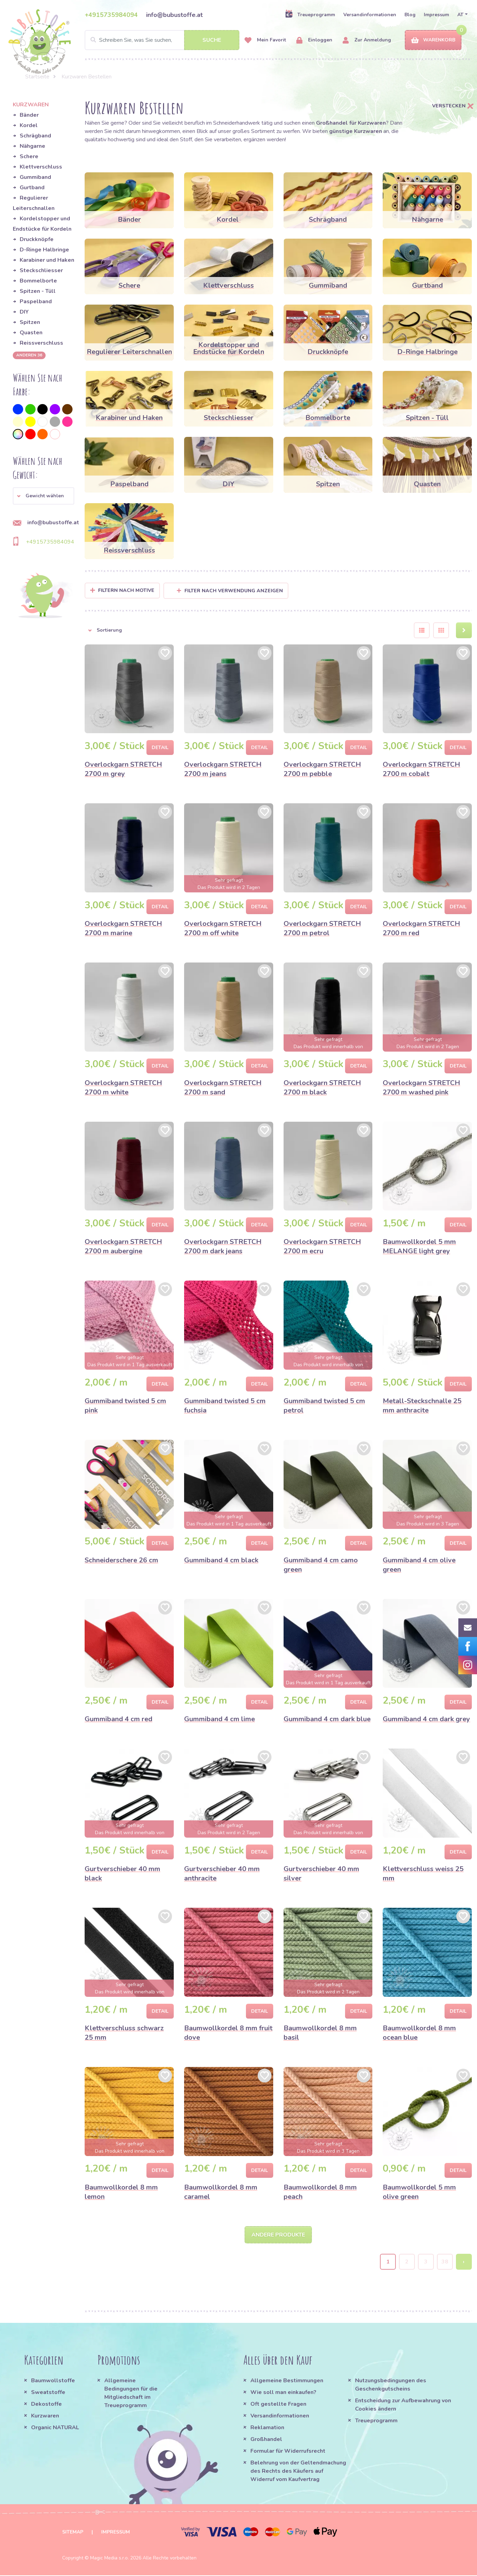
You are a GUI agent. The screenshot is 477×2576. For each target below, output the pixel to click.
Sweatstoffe (48, 2393)
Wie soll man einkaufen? (283, 2393)
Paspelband (36, 301)
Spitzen (30, 322)
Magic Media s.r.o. (109, 2558)
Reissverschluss (41, 343)
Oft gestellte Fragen (278, 2405)
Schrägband (35, 136)
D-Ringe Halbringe (44, 249)
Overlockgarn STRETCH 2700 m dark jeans (222, 1246)
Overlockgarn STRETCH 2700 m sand (222, 1087)
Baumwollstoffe (53, 2381)
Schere (29, 156)
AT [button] (460, 14)
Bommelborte (38, 281)
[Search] (162, 40)
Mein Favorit (265, 40)
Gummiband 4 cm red (118, 1719)
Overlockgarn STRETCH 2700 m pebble (322, 769)
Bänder (29, 115)
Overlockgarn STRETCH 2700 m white (123, 1087)
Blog (410, 14)
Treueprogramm (310, 14)
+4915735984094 (111, 15)
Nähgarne (32, 146)
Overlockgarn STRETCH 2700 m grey (123, 769)
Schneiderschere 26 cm (121, 1560)
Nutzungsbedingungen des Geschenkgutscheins (390, 2385)
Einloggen (314, 40)
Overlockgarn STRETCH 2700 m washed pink (421, 1087)
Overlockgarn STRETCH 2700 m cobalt (421, 769)
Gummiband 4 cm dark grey (426, 1719)
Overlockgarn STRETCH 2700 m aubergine (123, 1246)
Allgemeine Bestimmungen (286, 2381)
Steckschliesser (41, 270)
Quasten (31, 332)
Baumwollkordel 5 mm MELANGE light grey (419, 1246)
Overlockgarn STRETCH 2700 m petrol (322, 928)
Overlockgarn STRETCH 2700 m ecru (322, 1246)
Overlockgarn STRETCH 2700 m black (322, 1087)
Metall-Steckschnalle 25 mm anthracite (422, 1405)
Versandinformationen (369, 14)
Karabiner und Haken (47, 260)
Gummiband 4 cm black (221, 1560)
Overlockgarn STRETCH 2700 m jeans (222, 769)
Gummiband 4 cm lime (219, 1719)
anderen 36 (29, 355)
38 (444, 2262)
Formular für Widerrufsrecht (287, 2451)
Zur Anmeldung (367, 40)
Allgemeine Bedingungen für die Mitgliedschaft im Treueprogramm (131, 2393)
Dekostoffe (46, 2405)
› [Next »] (464, 2262)
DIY (24, 312)
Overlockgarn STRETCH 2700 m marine (123, 928)
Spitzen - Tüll (38, 291)
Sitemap (72, 2532)
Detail (160, 747)
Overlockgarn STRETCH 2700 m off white (222, 928)
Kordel (29, 125)
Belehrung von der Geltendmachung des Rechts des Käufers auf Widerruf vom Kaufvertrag (298, 2472)
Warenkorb (433, 40)
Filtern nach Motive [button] (126, 590)
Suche (211, 40)
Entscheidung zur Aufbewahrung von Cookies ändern (403, 2405)
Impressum (436, 14)
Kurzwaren (45, 2416)
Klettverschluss (41, 167)
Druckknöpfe (37, 239)
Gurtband (32, 187)
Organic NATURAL (55, 2428)
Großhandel (266, 2440)
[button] (43, 496)
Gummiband (35, 177)
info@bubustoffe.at (174, 15)
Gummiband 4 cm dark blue (327, 1719)
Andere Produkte (278, 2235)
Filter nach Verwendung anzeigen (230, 590)
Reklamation (267, 2428)
